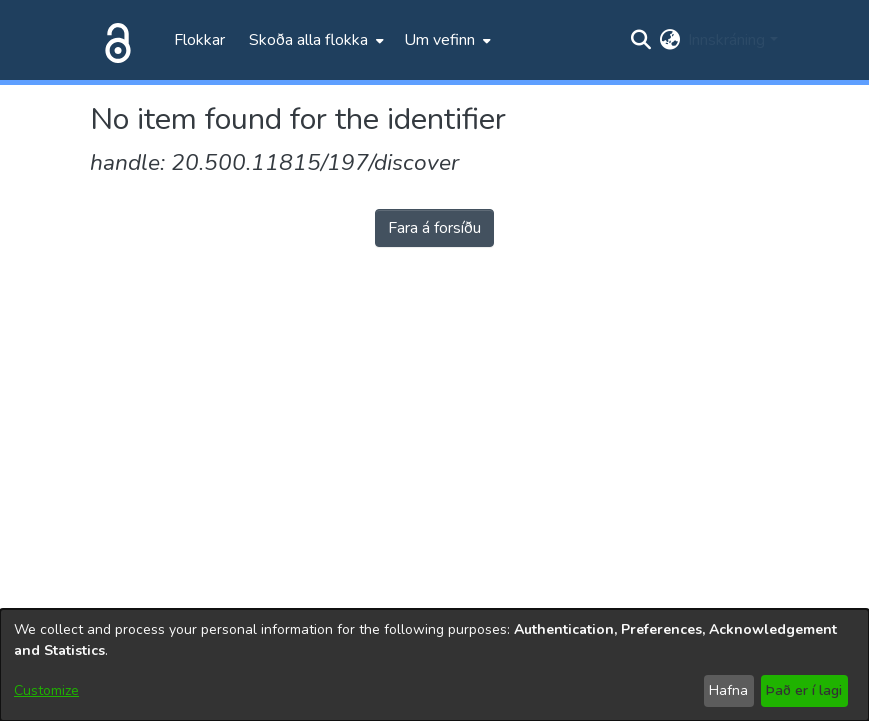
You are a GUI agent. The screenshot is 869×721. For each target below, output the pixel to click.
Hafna (728, 690)
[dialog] (434, 665)
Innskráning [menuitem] (726, 40)
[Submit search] (640, 40)
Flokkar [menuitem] (199, 40)
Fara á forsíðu (434, 228)
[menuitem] (314, 40)
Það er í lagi (804, 690)
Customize (46, 690)
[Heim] (114, 40)
